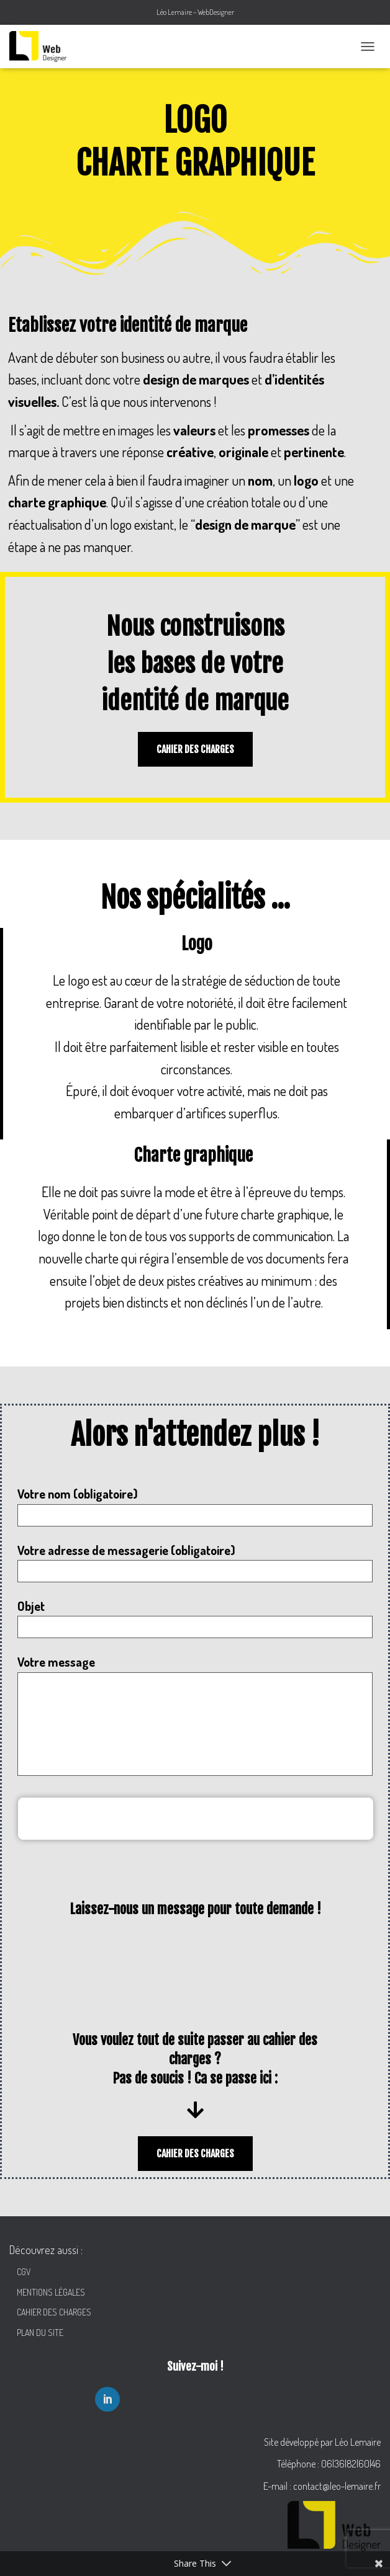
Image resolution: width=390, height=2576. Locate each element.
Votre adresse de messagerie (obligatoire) (195, 1562)
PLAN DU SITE (36, 2332)
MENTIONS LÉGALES (47, 2292)
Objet (195, 1618)
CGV (20, 2271)
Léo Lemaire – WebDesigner (195, 12)
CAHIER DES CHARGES (50, 2312)
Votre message (195, 1714)
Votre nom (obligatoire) (195, 1506)
